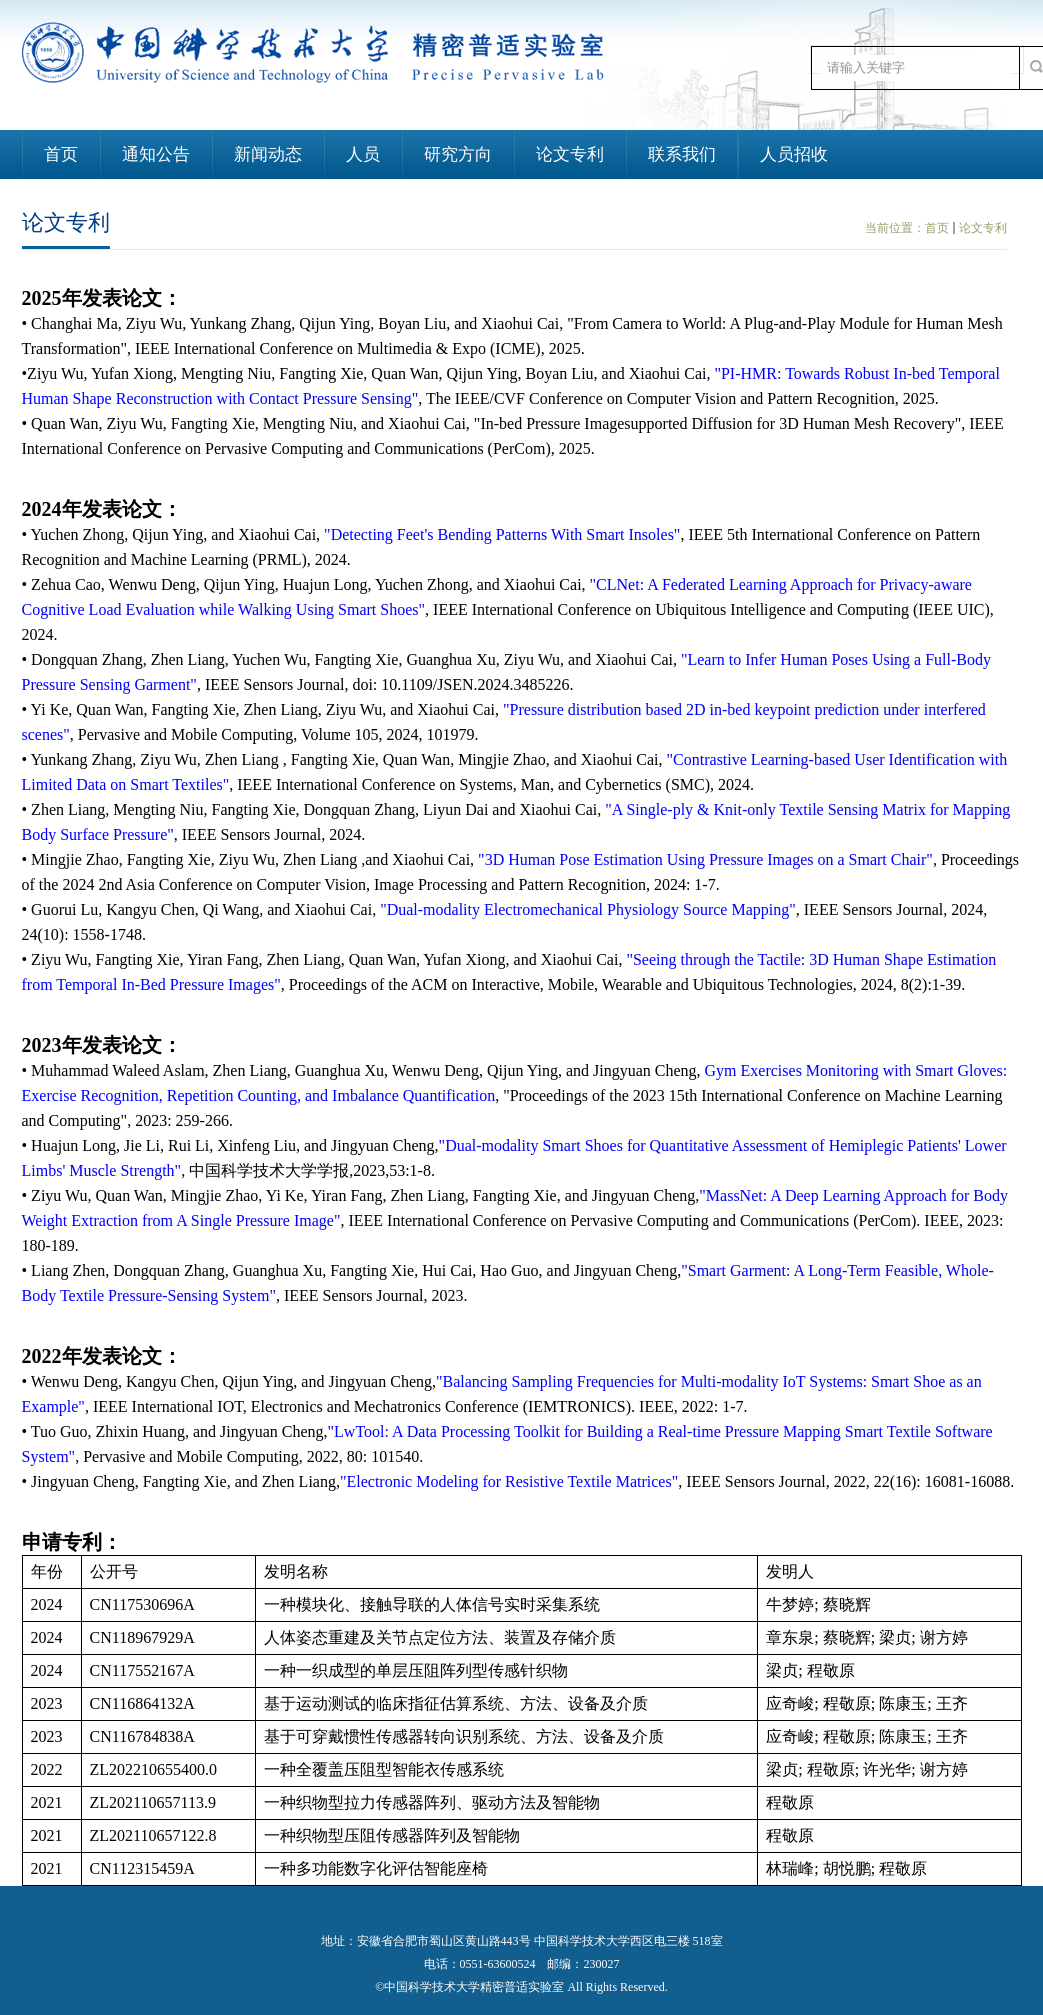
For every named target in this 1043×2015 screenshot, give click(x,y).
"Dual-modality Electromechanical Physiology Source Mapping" (588, 909)
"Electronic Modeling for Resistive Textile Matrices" (509, 1481)
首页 (937, 228)
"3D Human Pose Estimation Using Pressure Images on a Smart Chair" (705, 859)
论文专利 (983, 228)
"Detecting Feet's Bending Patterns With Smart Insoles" (502, 534)
